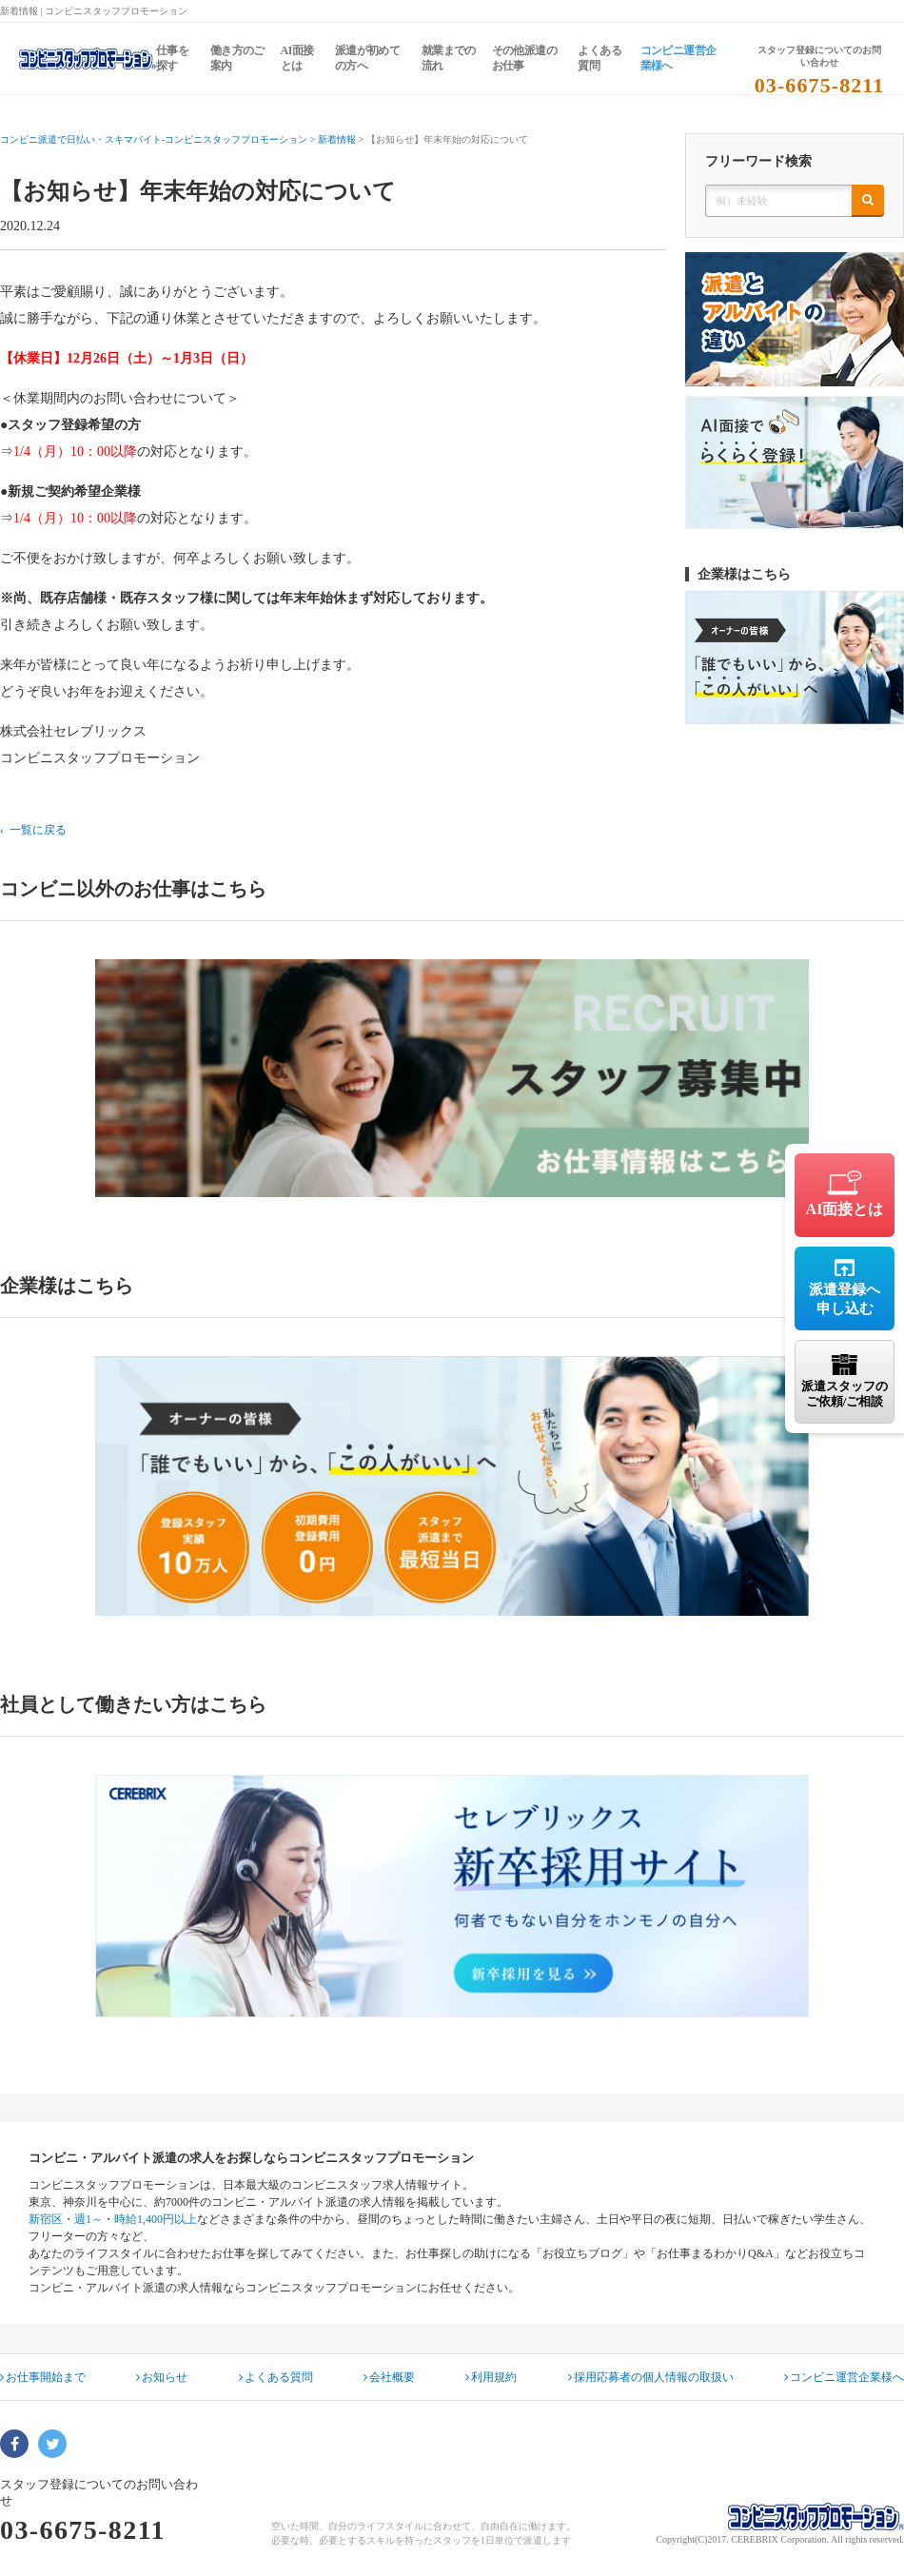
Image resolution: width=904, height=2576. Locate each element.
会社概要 (389, 2377)
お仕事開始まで (43, 2377)
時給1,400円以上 (155, 2219)
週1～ (88, 2219)
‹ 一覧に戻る (33, 829)
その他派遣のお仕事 (524, 58)
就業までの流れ (449, 58)
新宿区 (46, 2219)
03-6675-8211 (820, 85)
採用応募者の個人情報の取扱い (651, 2377)
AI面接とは (297, 58)
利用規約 (491, 2377)
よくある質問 (599, 58)
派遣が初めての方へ (367, 58)
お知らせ (161, 2377)
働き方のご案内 (237, 58)
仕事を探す (172, 58)
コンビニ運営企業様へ (678, 58)
